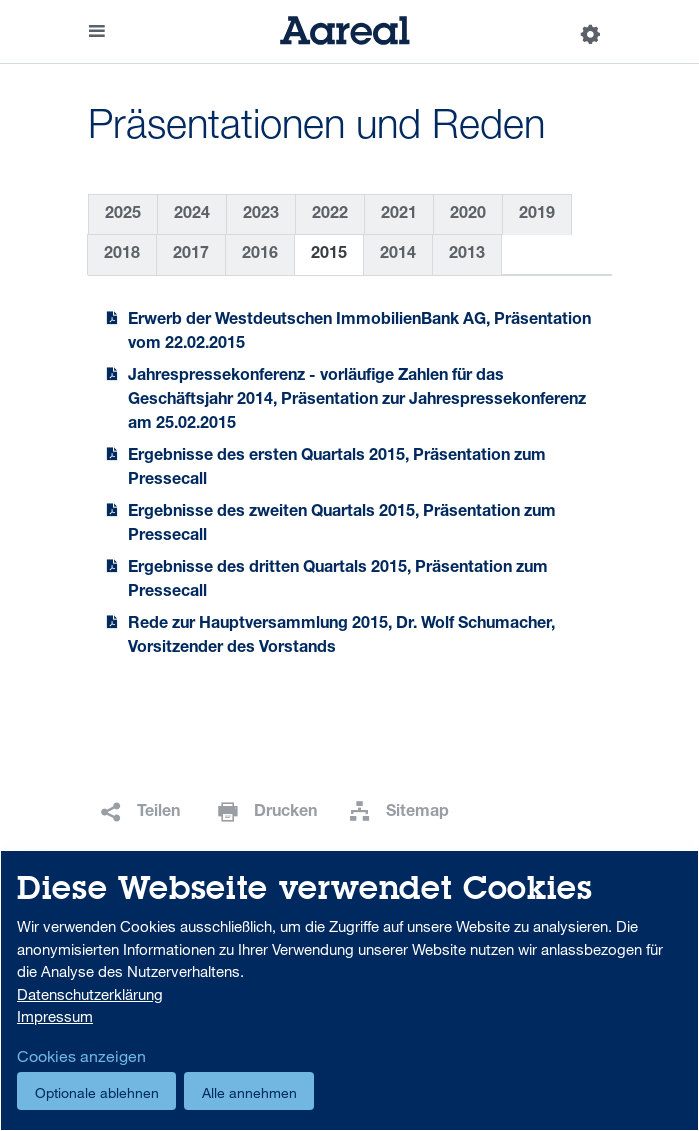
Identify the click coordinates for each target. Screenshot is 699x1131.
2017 (191, 255)
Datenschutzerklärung (90, 994)
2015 (329, 255)
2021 (399, 215)
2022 (330, 215)
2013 (467, 255)
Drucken (285, 813)
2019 (537, 215)
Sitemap (417, 813)
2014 (398, 255)
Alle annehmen (249, 1092)
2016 (260, 255)
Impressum (55, 1016)
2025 (123, 215)
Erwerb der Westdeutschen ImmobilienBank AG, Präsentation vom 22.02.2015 (359, 333)
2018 (122, 255)
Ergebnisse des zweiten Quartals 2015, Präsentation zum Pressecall (342, 525)
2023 (261, 215)
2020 (468, 215)
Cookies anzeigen (81, 1056)
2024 (192, 215)
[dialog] (349, 990)
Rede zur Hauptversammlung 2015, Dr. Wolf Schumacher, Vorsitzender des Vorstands (341, 637)
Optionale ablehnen (97, 1092)
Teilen (158, 813)
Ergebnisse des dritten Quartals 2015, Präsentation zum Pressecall (338, 581)
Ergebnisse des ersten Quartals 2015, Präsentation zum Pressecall (337, 469)
